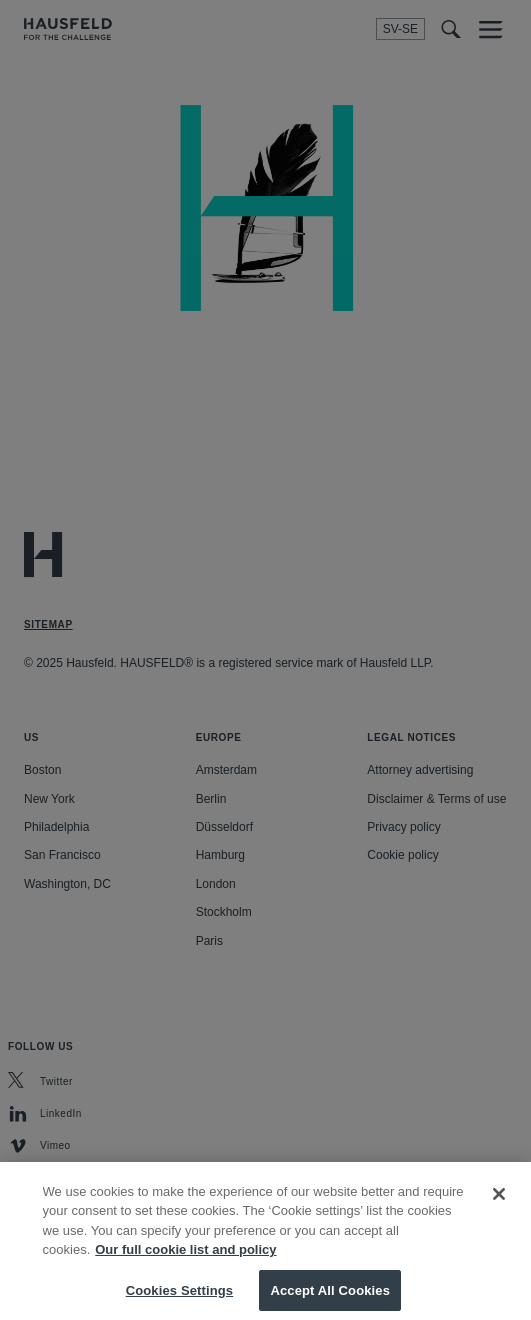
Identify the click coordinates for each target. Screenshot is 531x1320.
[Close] (499, 1205)
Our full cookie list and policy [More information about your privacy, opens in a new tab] (185, 1260)
